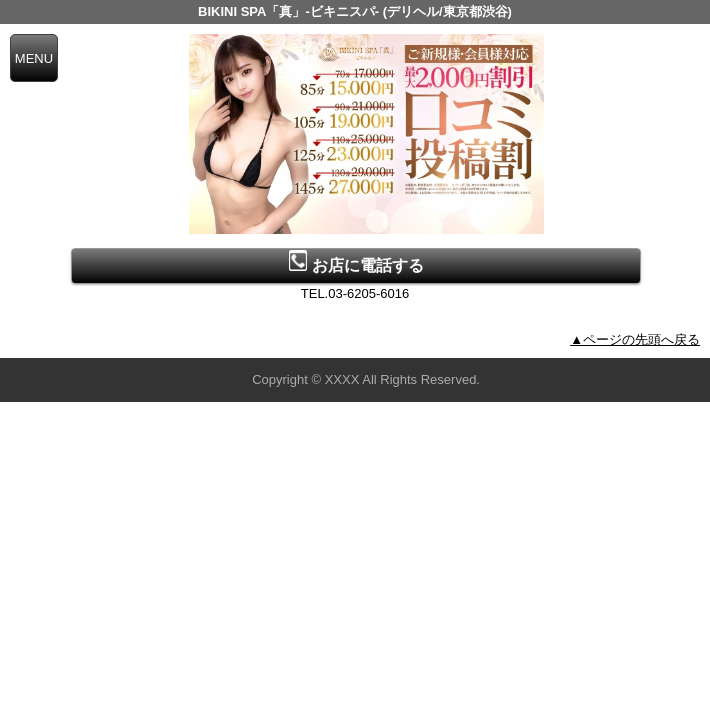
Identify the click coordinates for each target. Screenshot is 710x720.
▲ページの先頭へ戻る (635, 339)
